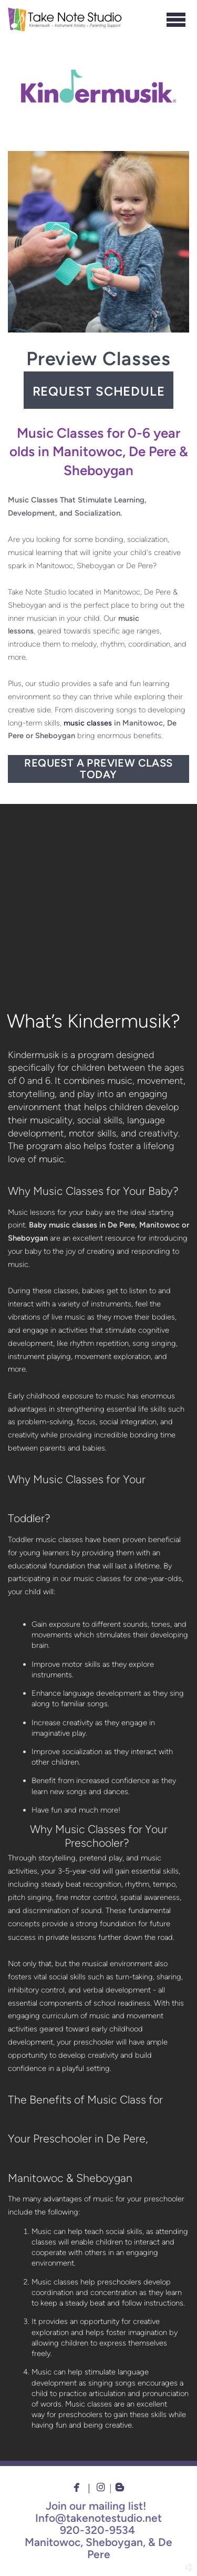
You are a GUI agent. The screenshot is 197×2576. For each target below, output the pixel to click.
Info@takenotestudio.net (98, 2517)
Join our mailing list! (96, 2505)
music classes (88, 723)
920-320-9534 (97, 2530)
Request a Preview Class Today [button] (98, 769)
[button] (98, 390)
